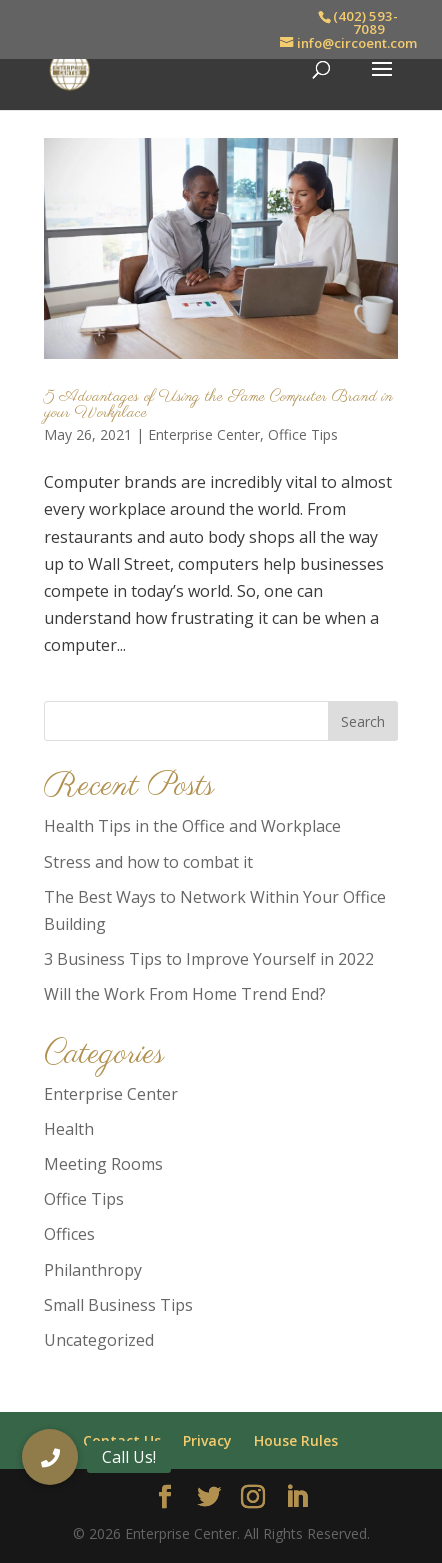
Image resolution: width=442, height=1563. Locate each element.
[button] (50, 1457)
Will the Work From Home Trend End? (185, 994)
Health (69, 1129)
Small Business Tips (118, 1305)
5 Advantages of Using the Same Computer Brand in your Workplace (218, 405)
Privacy (207, 1440)
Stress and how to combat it (148, 862)
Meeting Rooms (103, 1164)
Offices (69, 1234)
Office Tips (303, 434)
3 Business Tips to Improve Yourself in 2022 (209, 959)
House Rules (296, 1440)
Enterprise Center (204, 434)
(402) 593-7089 (365, 22)
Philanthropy (93, 1270)
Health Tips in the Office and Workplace (192, 826)
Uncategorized (99, 1340)
